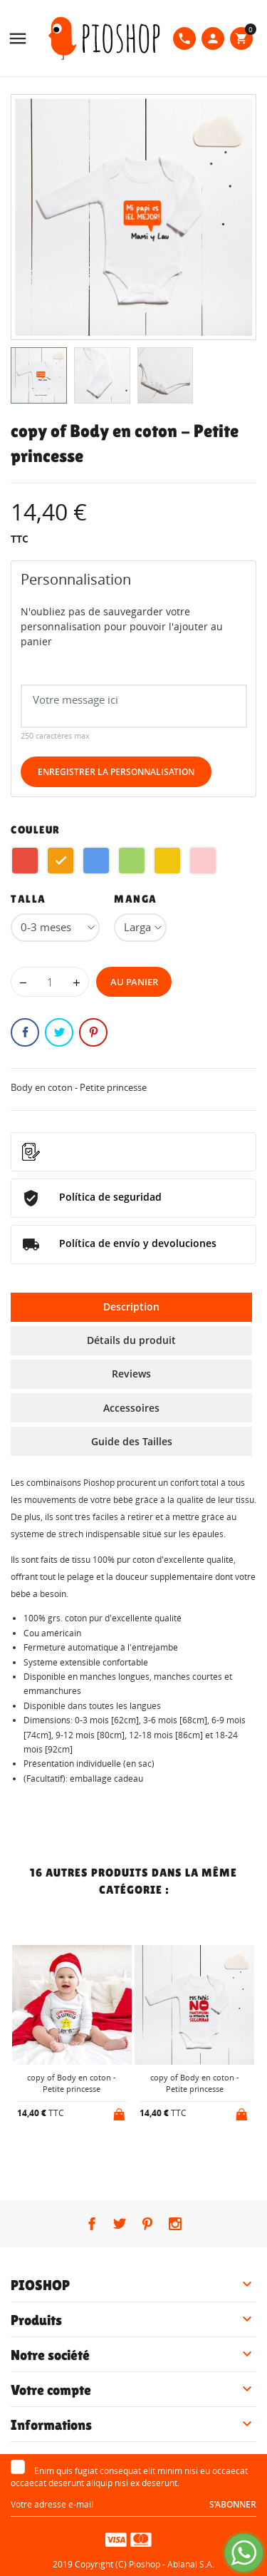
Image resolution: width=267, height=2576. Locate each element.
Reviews (131, 1373)
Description (131, 1306)
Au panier (134, 981)
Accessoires (131, 1408)
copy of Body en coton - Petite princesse (71, 2082)
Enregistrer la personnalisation (116, 772)
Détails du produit (131, 1340)
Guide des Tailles (131, 1441)
